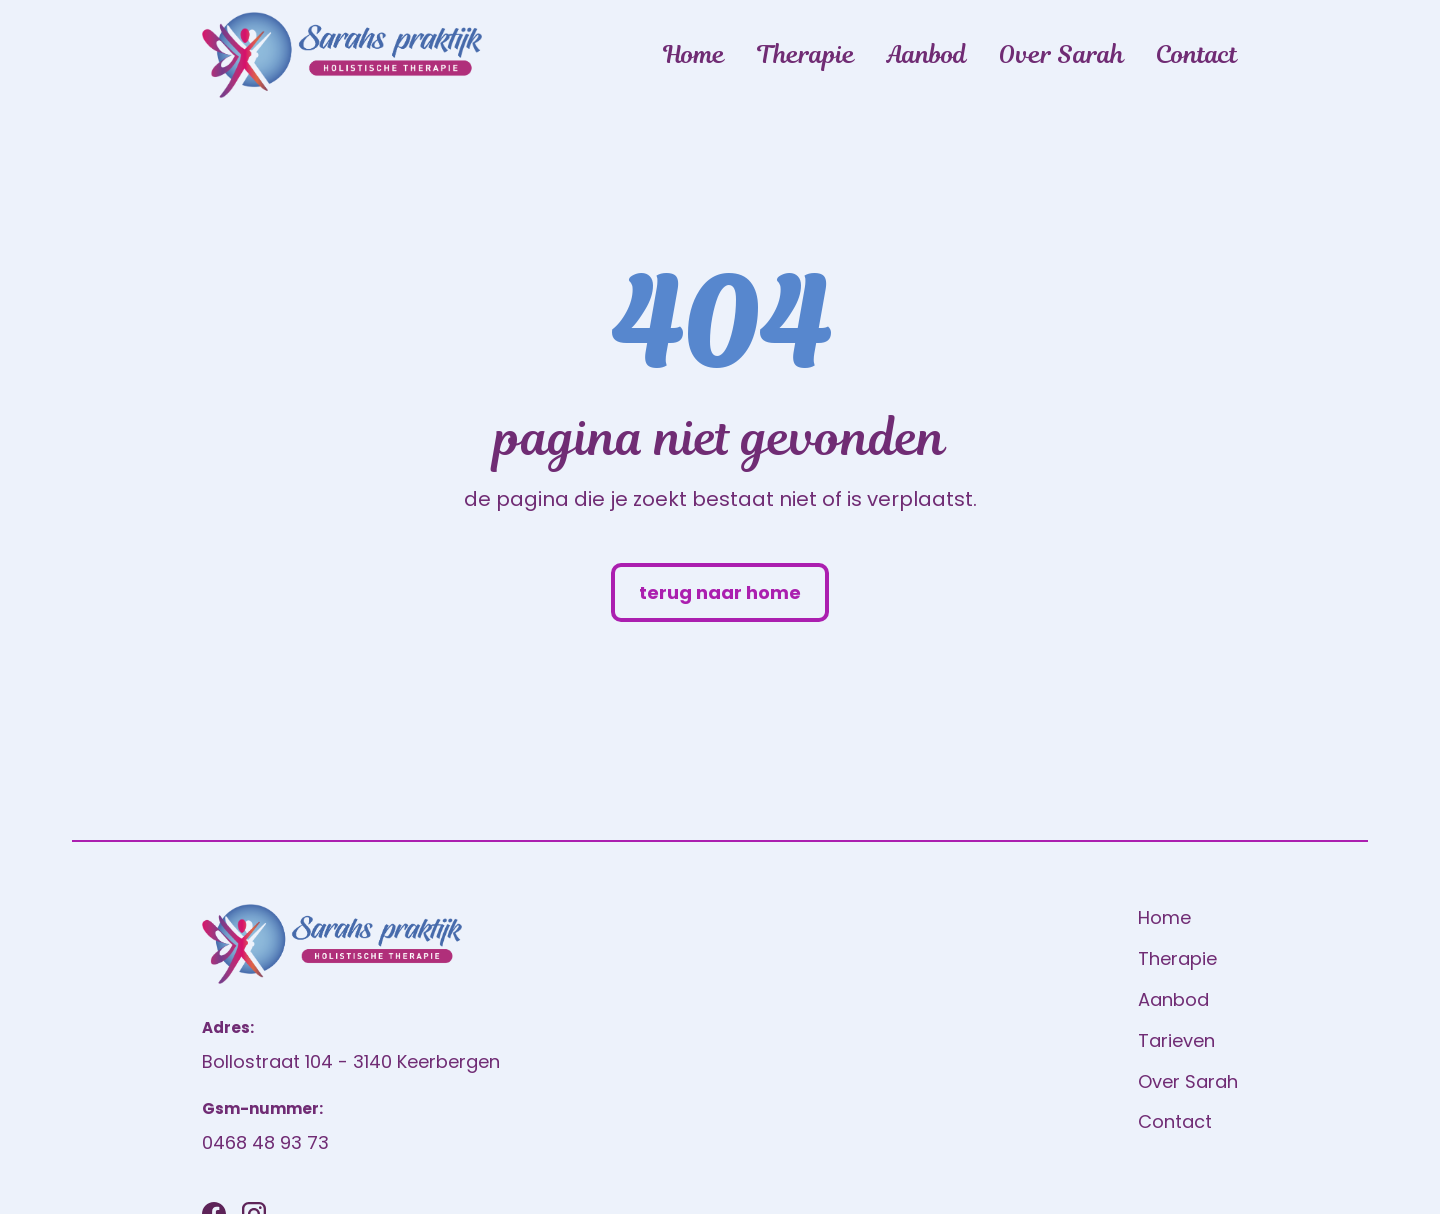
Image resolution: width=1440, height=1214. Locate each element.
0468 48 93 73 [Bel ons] (265, 1142)
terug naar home (720, 592)
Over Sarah (1061, 54)
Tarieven (1176, 1040)
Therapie (806, 54)
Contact (1197, 54)
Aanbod (927, 54)
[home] (342, 55)
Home (694, 54)
